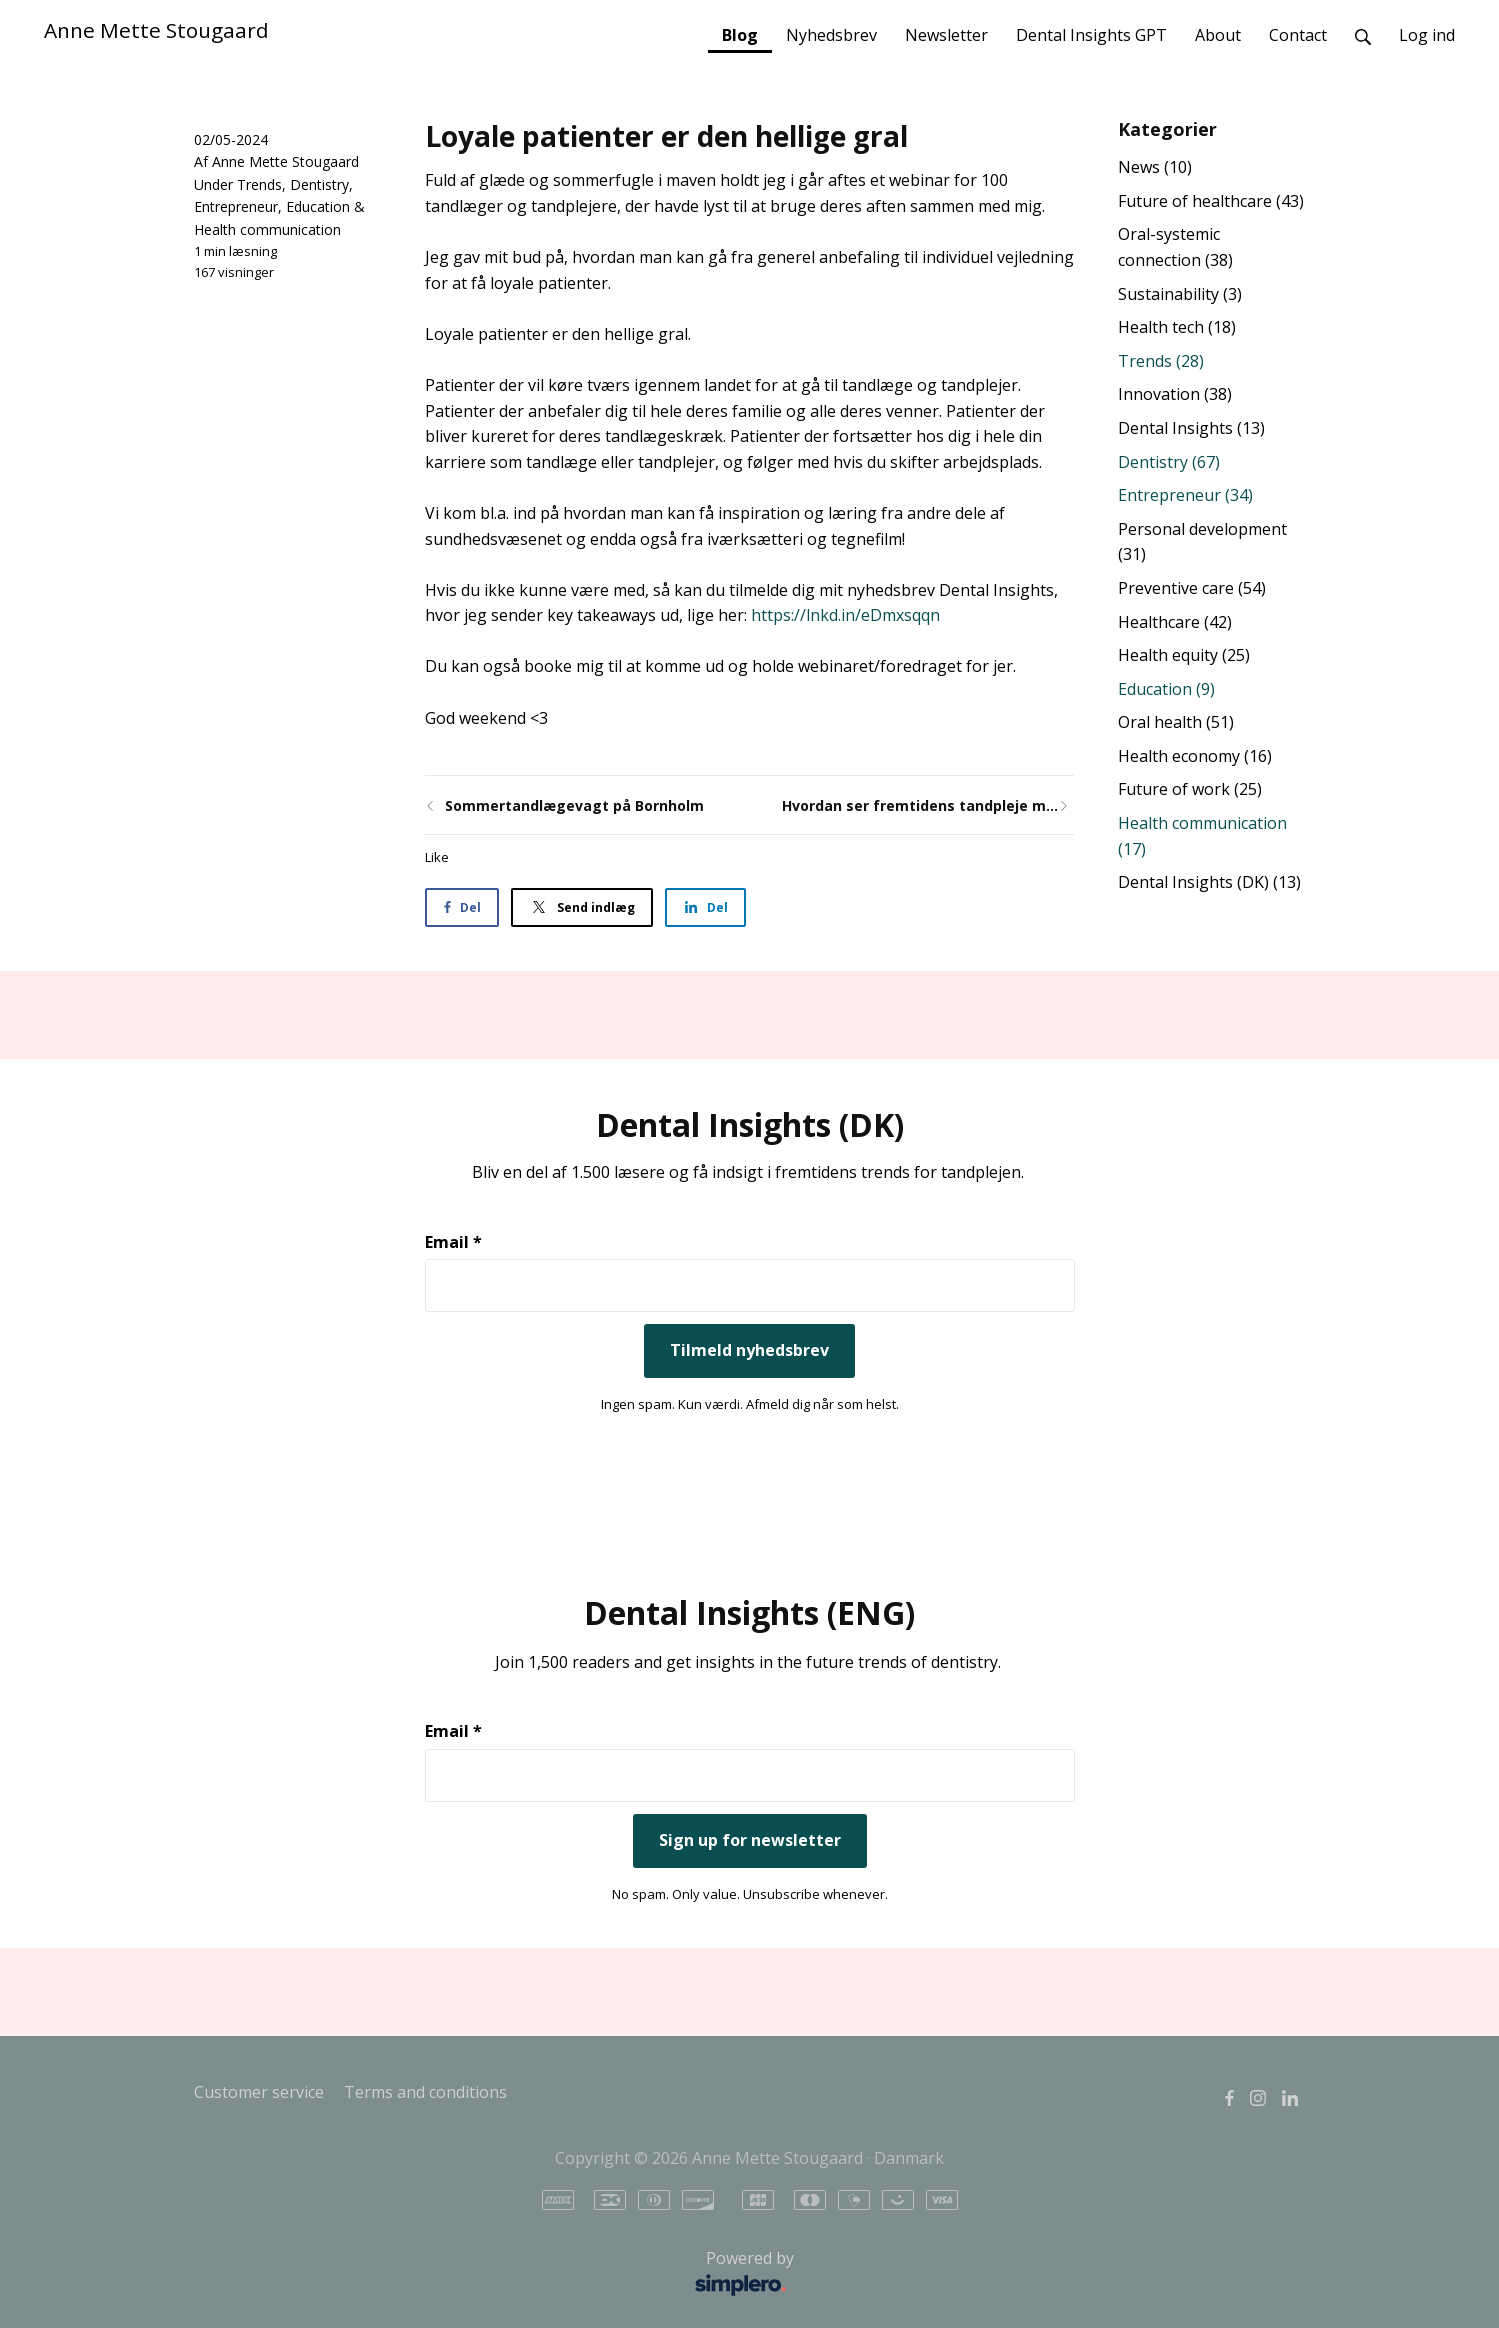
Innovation (1175, 394)
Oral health (1176, 722)
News (1155, 167)
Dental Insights (1191, 428)
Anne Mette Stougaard (156, 30)
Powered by (499, 2274)
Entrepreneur (236, 206)
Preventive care (1192, 588)
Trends (259, 184)
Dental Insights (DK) (1209, 882)
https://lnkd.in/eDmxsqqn (845, 615)
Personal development (1202, 542)
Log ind (1427, 35)
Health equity (1184, 655)
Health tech (1177, 327)
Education (318, 206)
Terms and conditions (425, 2092)
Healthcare (1175, 622)
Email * (453, 1242)
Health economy (1195, 756)
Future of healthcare (1211, 201)
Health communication (267, 229)
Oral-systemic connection (1175, 247)
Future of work (1190, 789)
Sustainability (1180, 294)
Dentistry (319, 184)
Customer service (259, 2092)
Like (437, 857)
